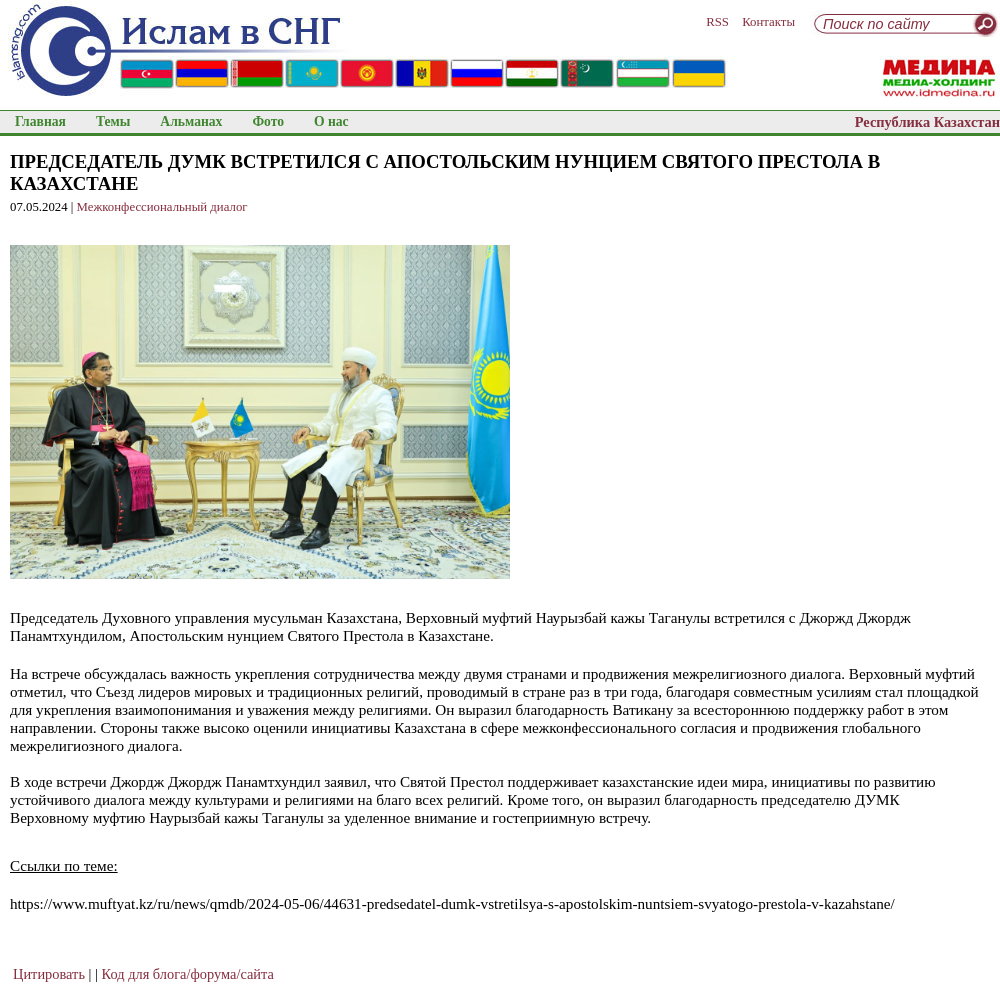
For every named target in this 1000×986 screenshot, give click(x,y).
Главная (40, 121)
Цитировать (49, 974)
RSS (717, 22)
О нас (331, 121)
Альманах (191, 121)
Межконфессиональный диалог (162, 207)
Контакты (768, 22)
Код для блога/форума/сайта (188, 974)
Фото (268, 121)
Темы (113, 121)
